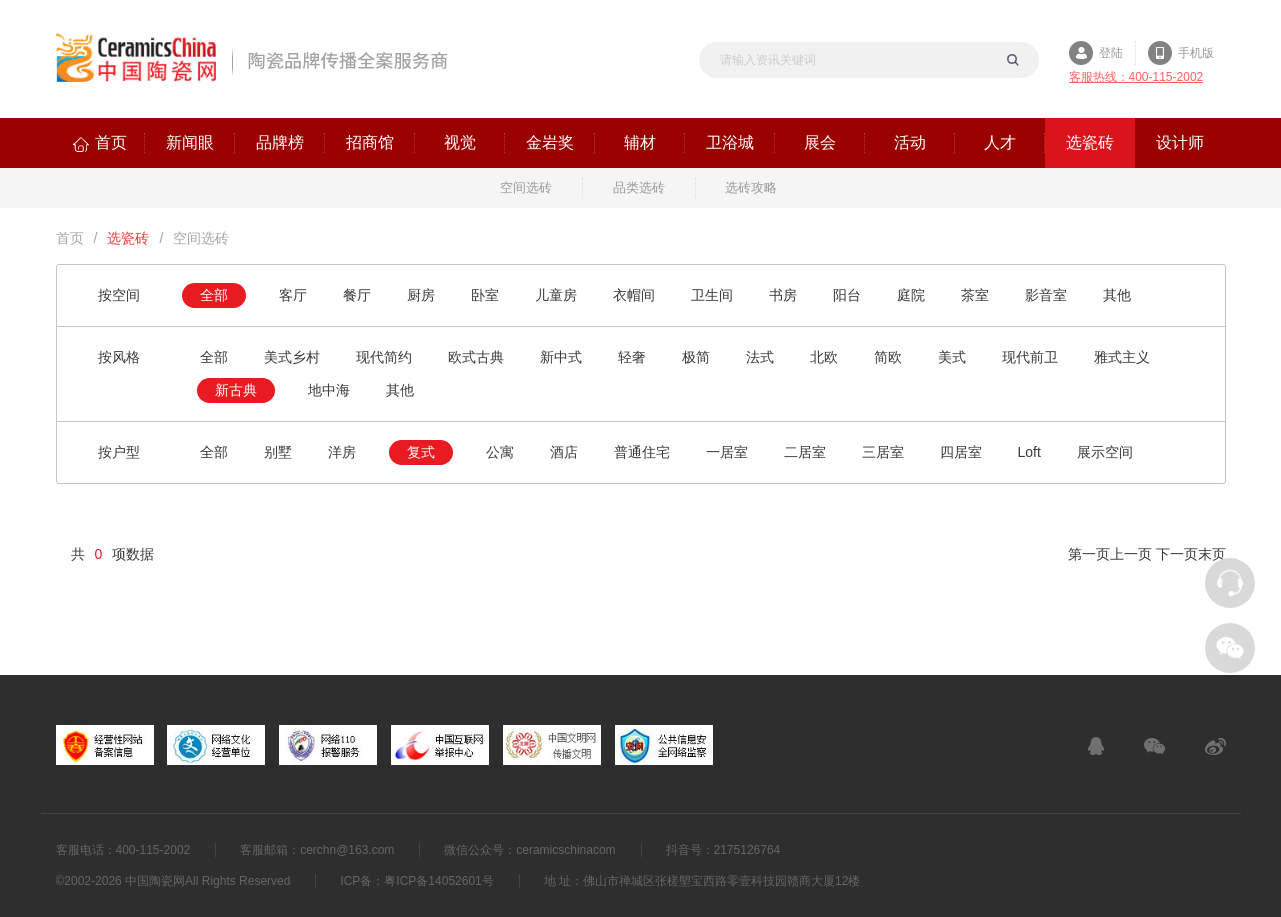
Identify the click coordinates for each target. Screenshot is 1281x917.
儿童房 (556, 295)
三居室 (883, 452)
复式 (421, 452)
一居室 (727, 452)
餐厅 (357, 295)
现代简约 (384, 357)
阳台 (847, 295)
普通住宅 (642, 452)
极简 (696, 357)
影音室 (1046, 295)
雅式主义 (1122, 357)
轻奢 (632, 357)
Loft (1029, 452)
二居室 (805, 452)
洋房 (342, 452)
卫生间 (712, 295)
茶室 (975, 295)
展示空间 (1105, 452)
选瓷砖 (128, 238)
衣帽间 (634, 295)
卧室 (485, 295)
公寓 (500, 452)
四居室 (961, 452)
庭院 (911, 295)
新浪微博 (1215, 746)
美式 (952, 357)
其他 (1117, 295)
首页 (70, 238)
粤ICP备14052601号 (438, 881)
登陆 (1111, 53)
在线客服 (1096, 746)
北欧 (824, 357)
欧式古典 (476, 357)
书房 (783, 295)
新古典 (236, 390)
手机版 (1196, 53)
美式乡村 (292, 357)
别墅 (278, 452)
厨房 (421, 295)
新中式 (561, 357)
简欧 (888, 357)
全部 (214, 295)
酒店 (564, 452)
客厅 (293, 295)
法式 (760, 357)
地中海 (329, 390)
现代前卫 (1030, 357)
